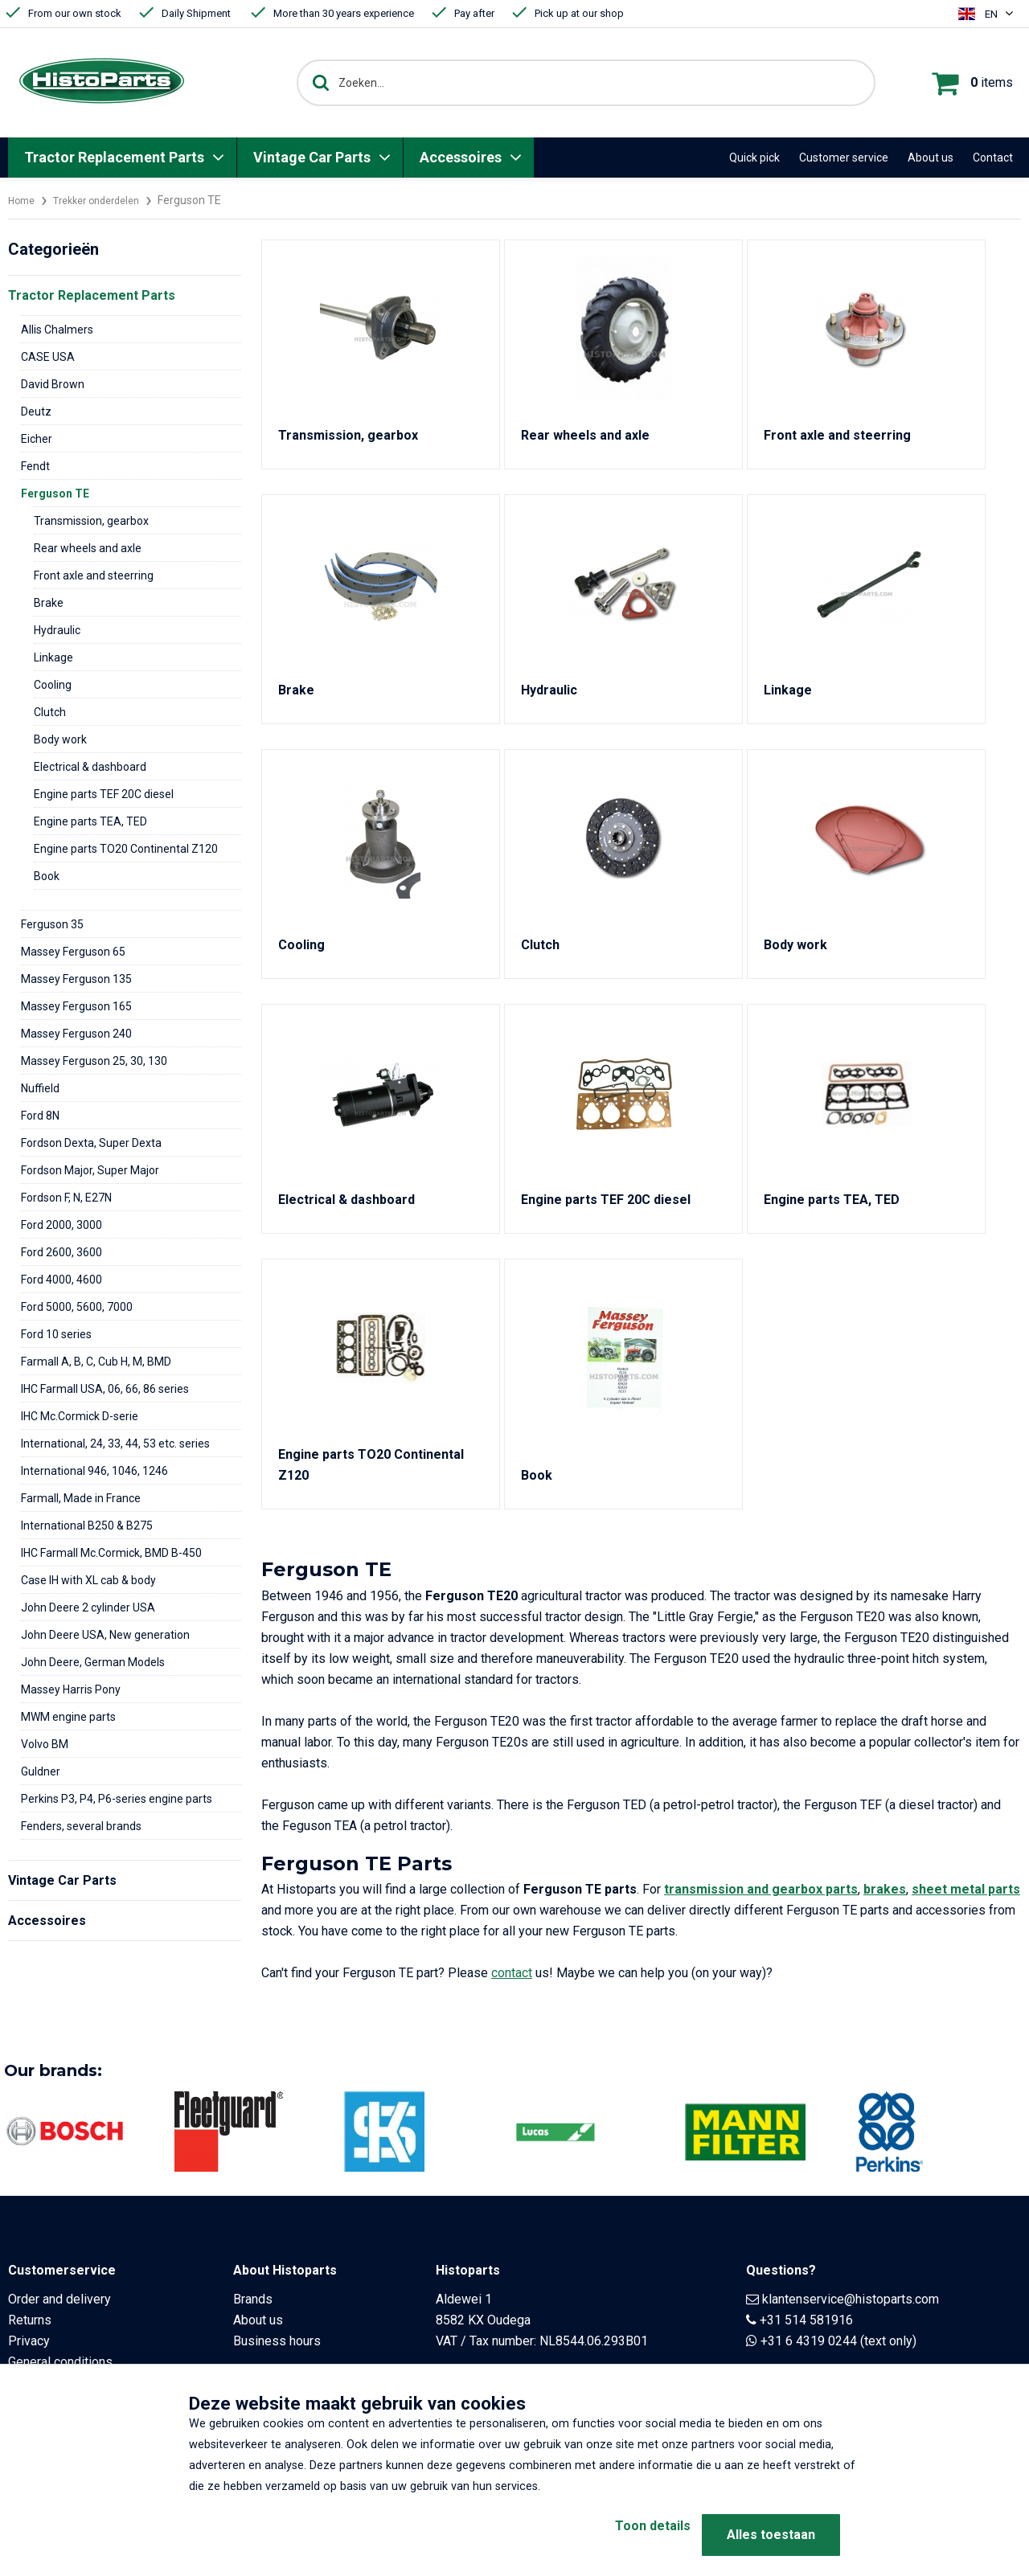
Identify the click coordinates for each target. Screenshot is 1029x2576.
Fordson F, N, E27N (66, 1197)
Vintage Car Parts (312, 157)
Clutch (50, 712)
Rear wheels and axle (87, 548)
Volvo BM (44, 1744)
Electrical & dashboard (90, 766)
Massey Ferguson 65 (73, 951)
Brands (253, 2299)
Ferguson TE (55, 493)
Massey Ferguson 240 (76, 1033)
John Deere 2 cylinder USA (88, 1607)
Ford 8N (40, 1115)
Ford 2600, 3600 (61, 1252)
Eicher (36, 438)
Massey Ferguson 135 (76, 979)
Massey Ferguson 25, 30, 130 (94, 1061)
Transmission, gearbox (91, 520)
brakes (884, 1889)
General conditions (60, 2361)
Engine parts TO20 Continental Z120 (126, 848)
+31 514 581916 (806, 2320)
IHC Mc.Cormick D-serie (79, 1416)
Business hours (277, 2341)
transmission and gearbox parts (761, 1889)
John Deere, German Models (93, 1662)
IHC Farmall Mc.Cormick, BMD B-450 (111, 1552)
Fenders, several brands (81, 1826)
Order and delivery (59, 2299)
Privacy (29, 2341)
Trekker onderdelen (106, 200)
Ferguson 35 (52, 924)
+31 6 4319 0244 (808, 2341)
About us (930, 157)
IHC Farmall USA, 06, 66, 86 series (105, 1388)
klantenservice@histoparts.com (850, 2299)
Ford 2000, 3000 (61, 1224)
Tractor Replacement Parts (114, 157)
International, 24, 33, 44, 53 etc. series (115, 1443)
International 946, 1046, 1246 (94, 1470)
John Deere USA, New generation (105, 1634)
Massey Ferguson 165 (76, 1006)
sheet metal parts (966, 1889)
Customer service (843, 157)
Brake (49, 602)
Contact (993, 157)
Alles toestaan (771, 2534)
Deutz (36, 411)
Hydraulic (57, 630)
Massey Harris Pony (71, 1689)
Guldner (40, 1771)
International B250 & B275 (87, 1525)
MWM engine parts (68, 1716)
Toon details (627, 2534)
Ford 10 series (56, 1334)
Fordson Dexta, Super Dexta (91, 1142)
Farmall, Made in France (81, 1498)
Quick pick (754, 157)
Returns (29, 2320)
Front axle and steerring (94, 575)
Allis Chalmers (57, 329)
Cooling (53, 684)
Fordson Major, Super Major (90, 1170)
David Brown (52, 384)
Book (46, 876)
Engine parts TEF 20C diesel (104, 794)
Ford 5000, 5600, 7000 (77, 1306)
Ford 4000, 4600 (61, 1279)
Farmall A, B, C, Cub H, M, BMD (96, 1361)
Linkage (53, 657)
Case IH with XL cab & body (88, 1580)
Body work (60, 739)
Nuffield (40, 1088)
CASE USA (48, 356)
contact (511, 1972)
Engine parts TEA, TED (90, 821)
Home (23, 200)
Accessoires (461, 157)
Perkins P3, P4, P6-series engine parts (116, 1798)
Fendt (35, 466)
